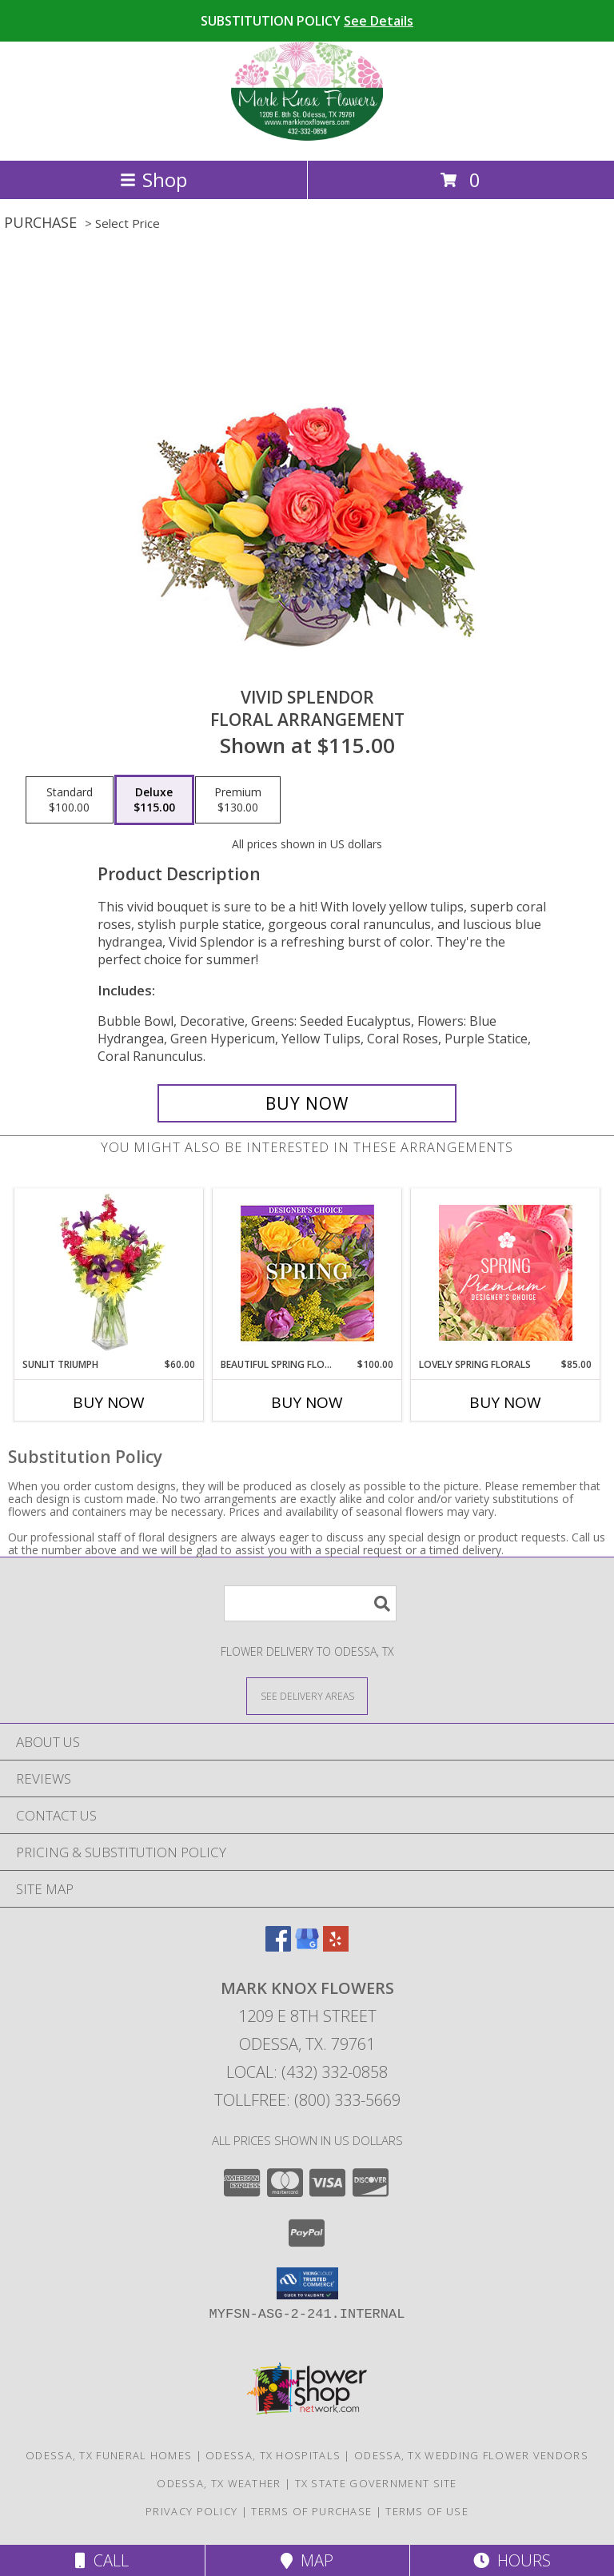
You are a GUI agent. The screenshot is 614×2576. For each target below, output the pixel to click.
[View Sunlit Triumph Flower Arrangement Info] (109, 1273)
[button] (307, 2283)
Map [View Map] (307, 2560)
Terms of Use (426, 2511)
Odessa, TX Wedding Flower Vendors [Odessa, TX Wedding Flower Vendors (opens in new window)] (471, 2455)
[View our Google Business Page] (307, 1946)
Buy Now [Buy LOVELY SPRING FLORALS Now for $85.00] (505, 1402)
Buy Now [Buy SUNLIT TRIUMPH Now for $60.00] (109, 1402)
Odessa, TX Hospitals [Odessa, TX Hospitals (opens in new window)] (273, 2455)
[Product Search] (310, 1603)
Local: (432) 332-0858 (307, 2072)
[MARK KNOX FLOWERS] (306, 137)
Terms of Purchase (311, 2511)
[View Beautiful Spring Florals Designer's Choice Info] (307, 1273)
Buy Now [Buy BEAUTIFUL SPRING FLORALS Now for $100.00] (307, 1402)
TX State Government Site (376, 2483)
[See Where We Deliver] (307, 1695)
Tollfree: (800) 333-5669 (307, 2100)
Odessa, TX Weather (219, 2483)
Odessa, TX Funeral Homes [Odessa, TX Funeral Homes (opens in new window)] (109, 2455)
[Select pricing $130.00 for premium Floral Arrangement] (238, 800)
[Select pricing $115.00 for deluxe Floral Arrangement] (154, 800)
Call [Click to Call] (102, 2560)
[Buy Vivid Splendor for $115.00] (307, 1103)
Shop (153, 179)
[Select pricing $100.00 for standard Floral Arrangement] (69, 800)
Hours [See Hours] (512, 2560)
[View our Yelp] (336, 1946)
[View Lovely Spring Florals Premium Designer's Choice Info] (505, 1272)
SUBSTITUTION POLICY (307, 21)
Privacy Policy (191, 2511)
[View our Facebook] (278, 1946)
